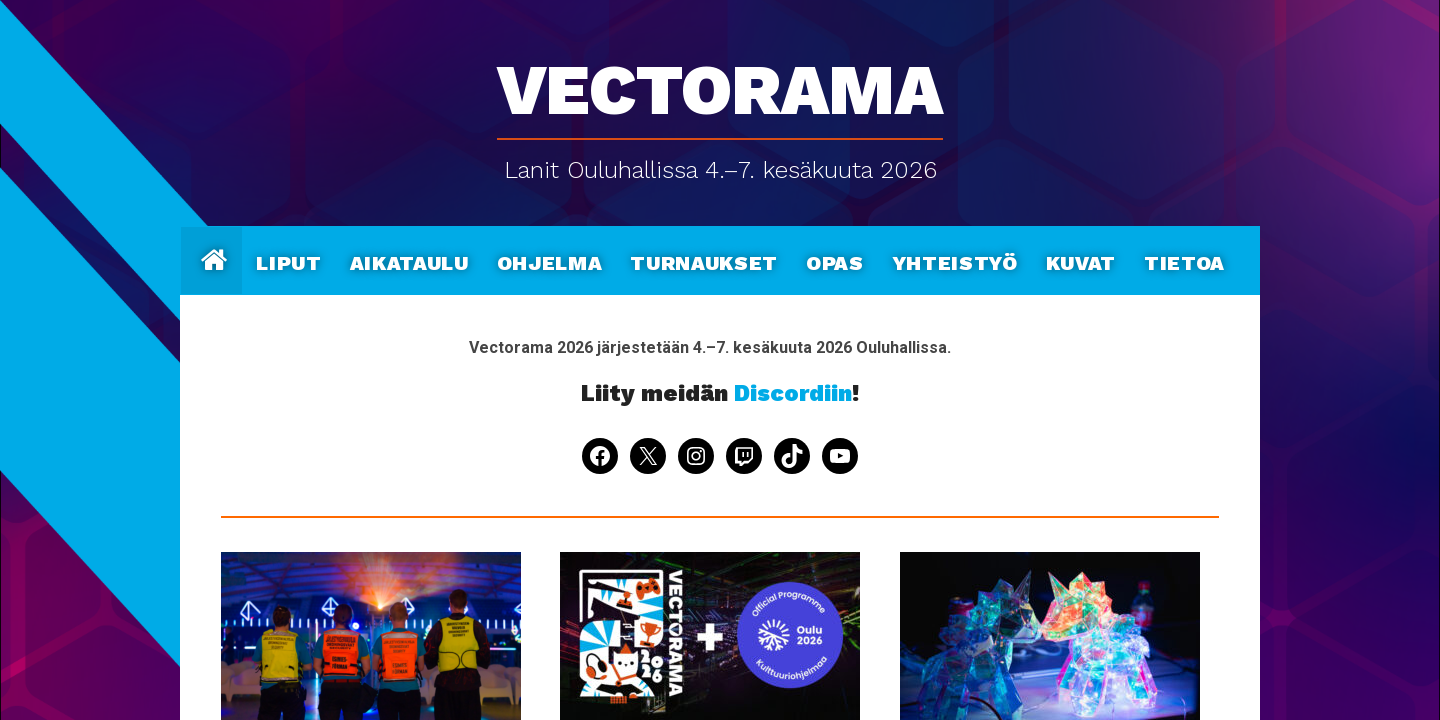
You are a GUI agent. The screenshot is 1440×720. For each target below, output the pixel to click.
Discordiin (793, 393)
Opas (835, 260)
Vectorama (720, 79)
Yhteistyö (955, 260)
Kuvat (1081, 260)
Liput (288, 260)
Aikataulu (409, 260)
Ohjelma (550, 260)
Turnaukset (704, 260)
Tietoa (1184, 260)
